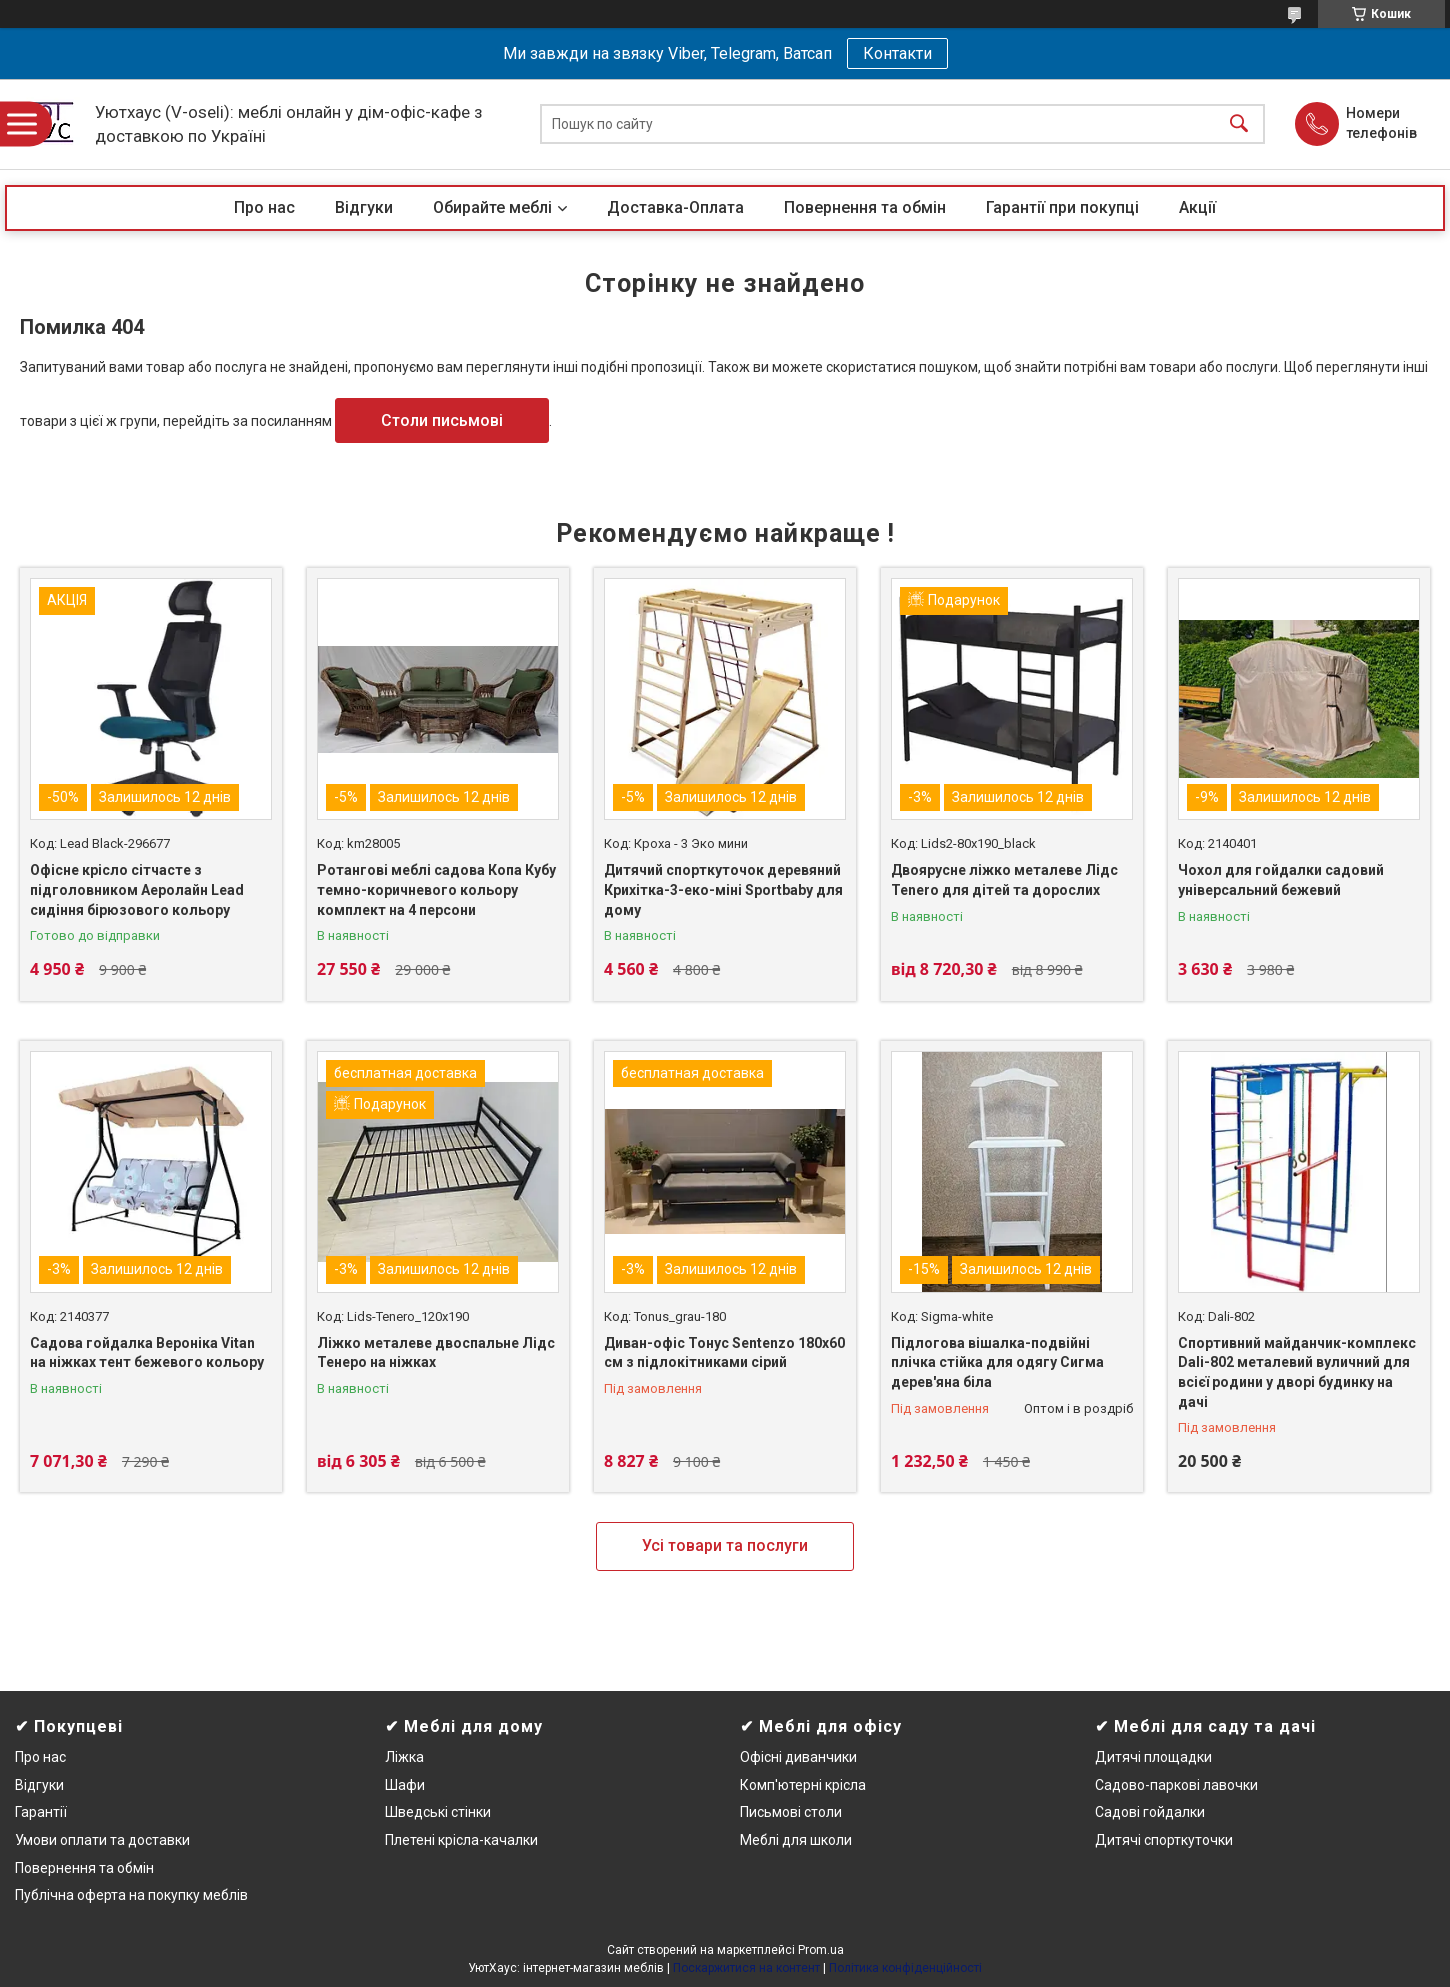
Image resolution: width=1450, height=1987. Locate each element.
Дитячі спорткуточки (1164, 1840)
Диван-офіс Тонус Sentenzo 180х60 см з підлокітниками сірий (724, 1353)
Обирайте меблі (492, 207)
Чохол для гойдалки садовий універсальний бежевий (1281, 880)
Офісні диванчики (798, 1757)
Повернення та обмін (865, 207)
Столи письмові (442, 420)
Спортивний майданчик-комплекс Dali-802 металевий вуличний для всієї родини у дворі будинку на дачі (1297, 1372)
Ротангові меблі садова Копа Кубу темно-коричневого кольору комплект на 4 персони (436, 889)
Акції (1197, 207)
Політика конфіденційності (905, 1968)
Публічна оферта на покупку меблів (131, 1895)
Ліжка (404, 1757)
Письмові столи (791, 1812)
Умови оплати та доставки (102, 1840)
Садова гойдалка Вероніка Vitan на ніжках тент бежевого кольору (147, 1353)
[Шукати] (1239, 124)
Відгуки (364, 207)
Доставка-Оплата (675, 207)
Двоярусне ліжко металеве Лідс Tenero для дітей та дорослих (1004, 880)
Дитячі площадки (1153, 1757)
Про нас (264, 207)
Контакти (897, 53)
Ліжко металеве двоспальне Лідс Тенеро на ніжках (436, 1353)
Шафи (405, 1785)
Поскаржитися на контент (746, 1968)
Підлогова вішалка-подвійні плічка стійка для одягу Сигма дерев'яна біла (997, 1362)
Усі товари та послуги (725, 1545)
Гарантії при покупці (1062, 207)
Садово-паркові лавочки (1176, 1785)
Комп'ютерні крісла (803, 1785)
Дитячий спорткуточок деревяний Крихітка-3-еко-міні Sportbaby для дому (723, 889)
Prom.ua (821, 1950)
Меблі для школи (796, 1840)
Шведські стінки (438, 1812)
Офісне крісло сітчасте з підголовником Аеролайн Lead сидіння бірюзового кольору (137, 889)
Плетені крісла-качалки (461, 1840)
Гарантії (41, 1812)
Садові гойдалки (1150, 1812)
